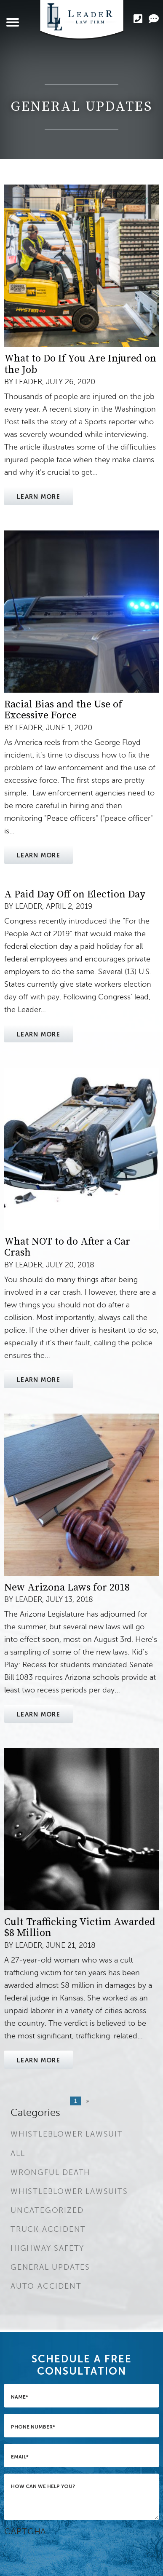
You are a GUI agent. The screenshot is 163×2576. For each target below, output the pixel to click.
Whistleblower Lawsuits (69, 2191)
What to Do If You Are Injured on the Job (80, 364)
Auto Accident (46, 2286)
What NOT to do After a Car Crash (67, 1247)
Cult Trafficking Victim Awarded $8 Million (79, 1927)
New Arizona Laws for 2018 (67, 1587)
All (18, 2153)
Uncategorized (47, 2210)
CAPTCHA (25, 2531)
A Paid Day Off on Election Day (74, 894)
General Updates (50, 2267)
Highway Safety (47, 2248)
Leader (28, 382)
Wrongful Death (51, 2172)
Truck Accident (48, 2229)
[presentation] (68, 2553)
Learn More (38, 497)
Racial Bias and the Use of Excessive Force (63, 710)
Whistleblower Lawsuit (67, 2134)
